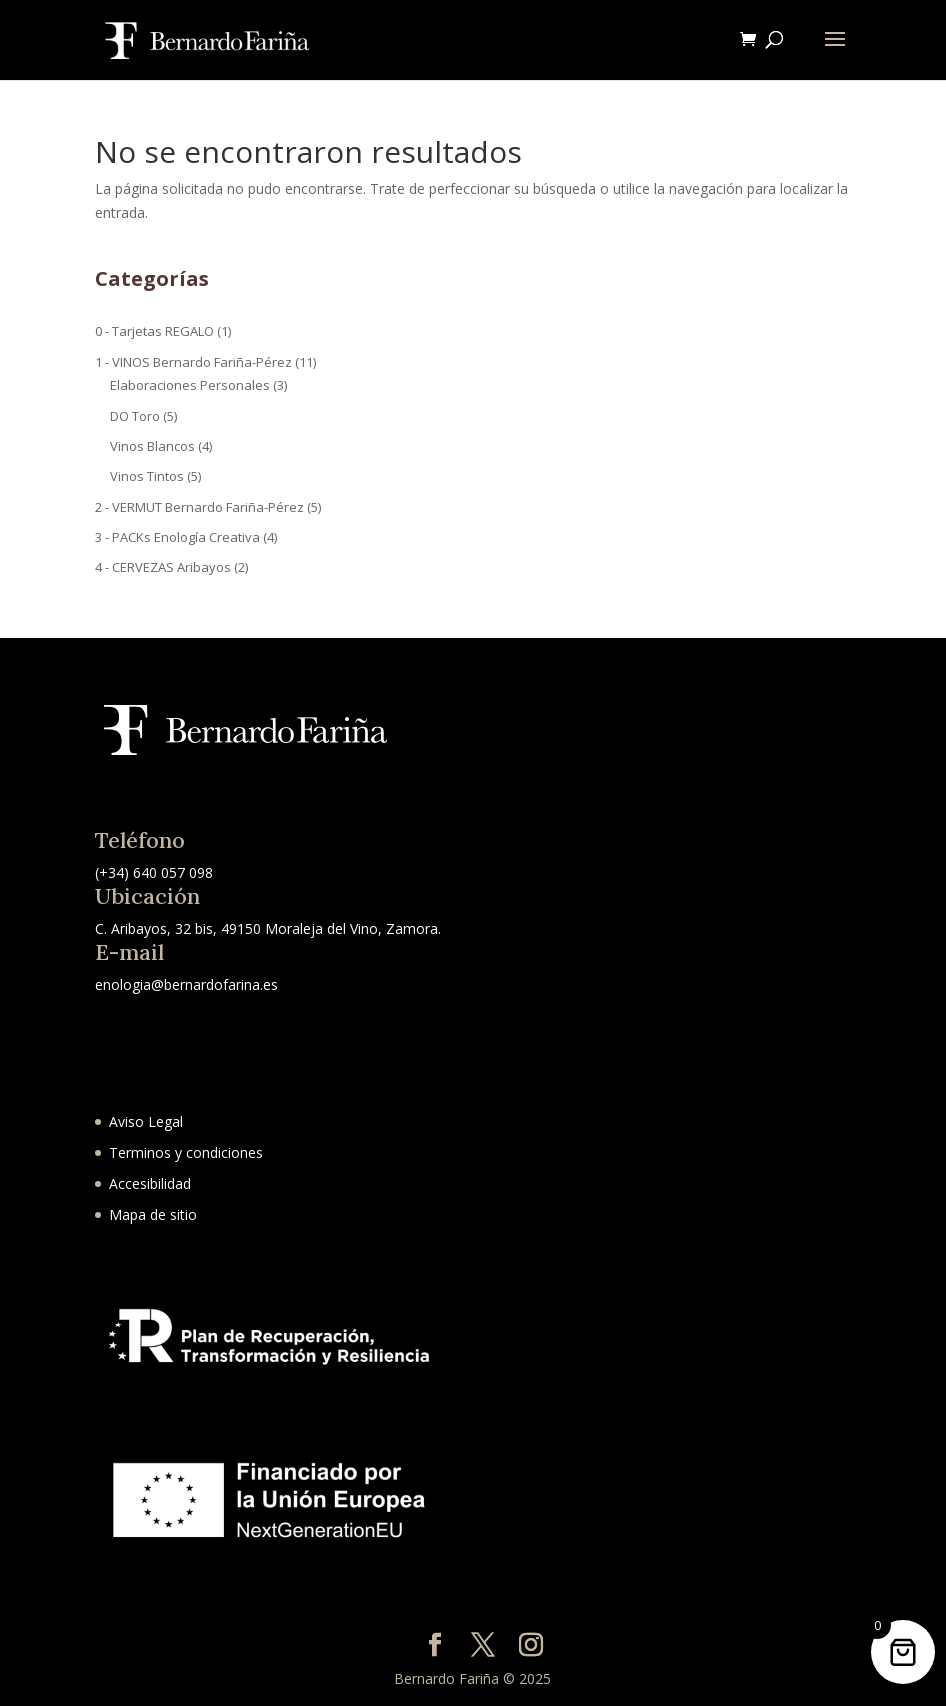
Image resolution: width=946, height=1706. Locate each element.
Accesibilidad (150, 1183)
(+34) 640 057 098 (154, 872)
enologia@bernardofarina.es (186, 984)
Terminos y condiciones (186, 1152)
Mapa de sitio (153, 1214)
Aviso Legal (146, 1121)
